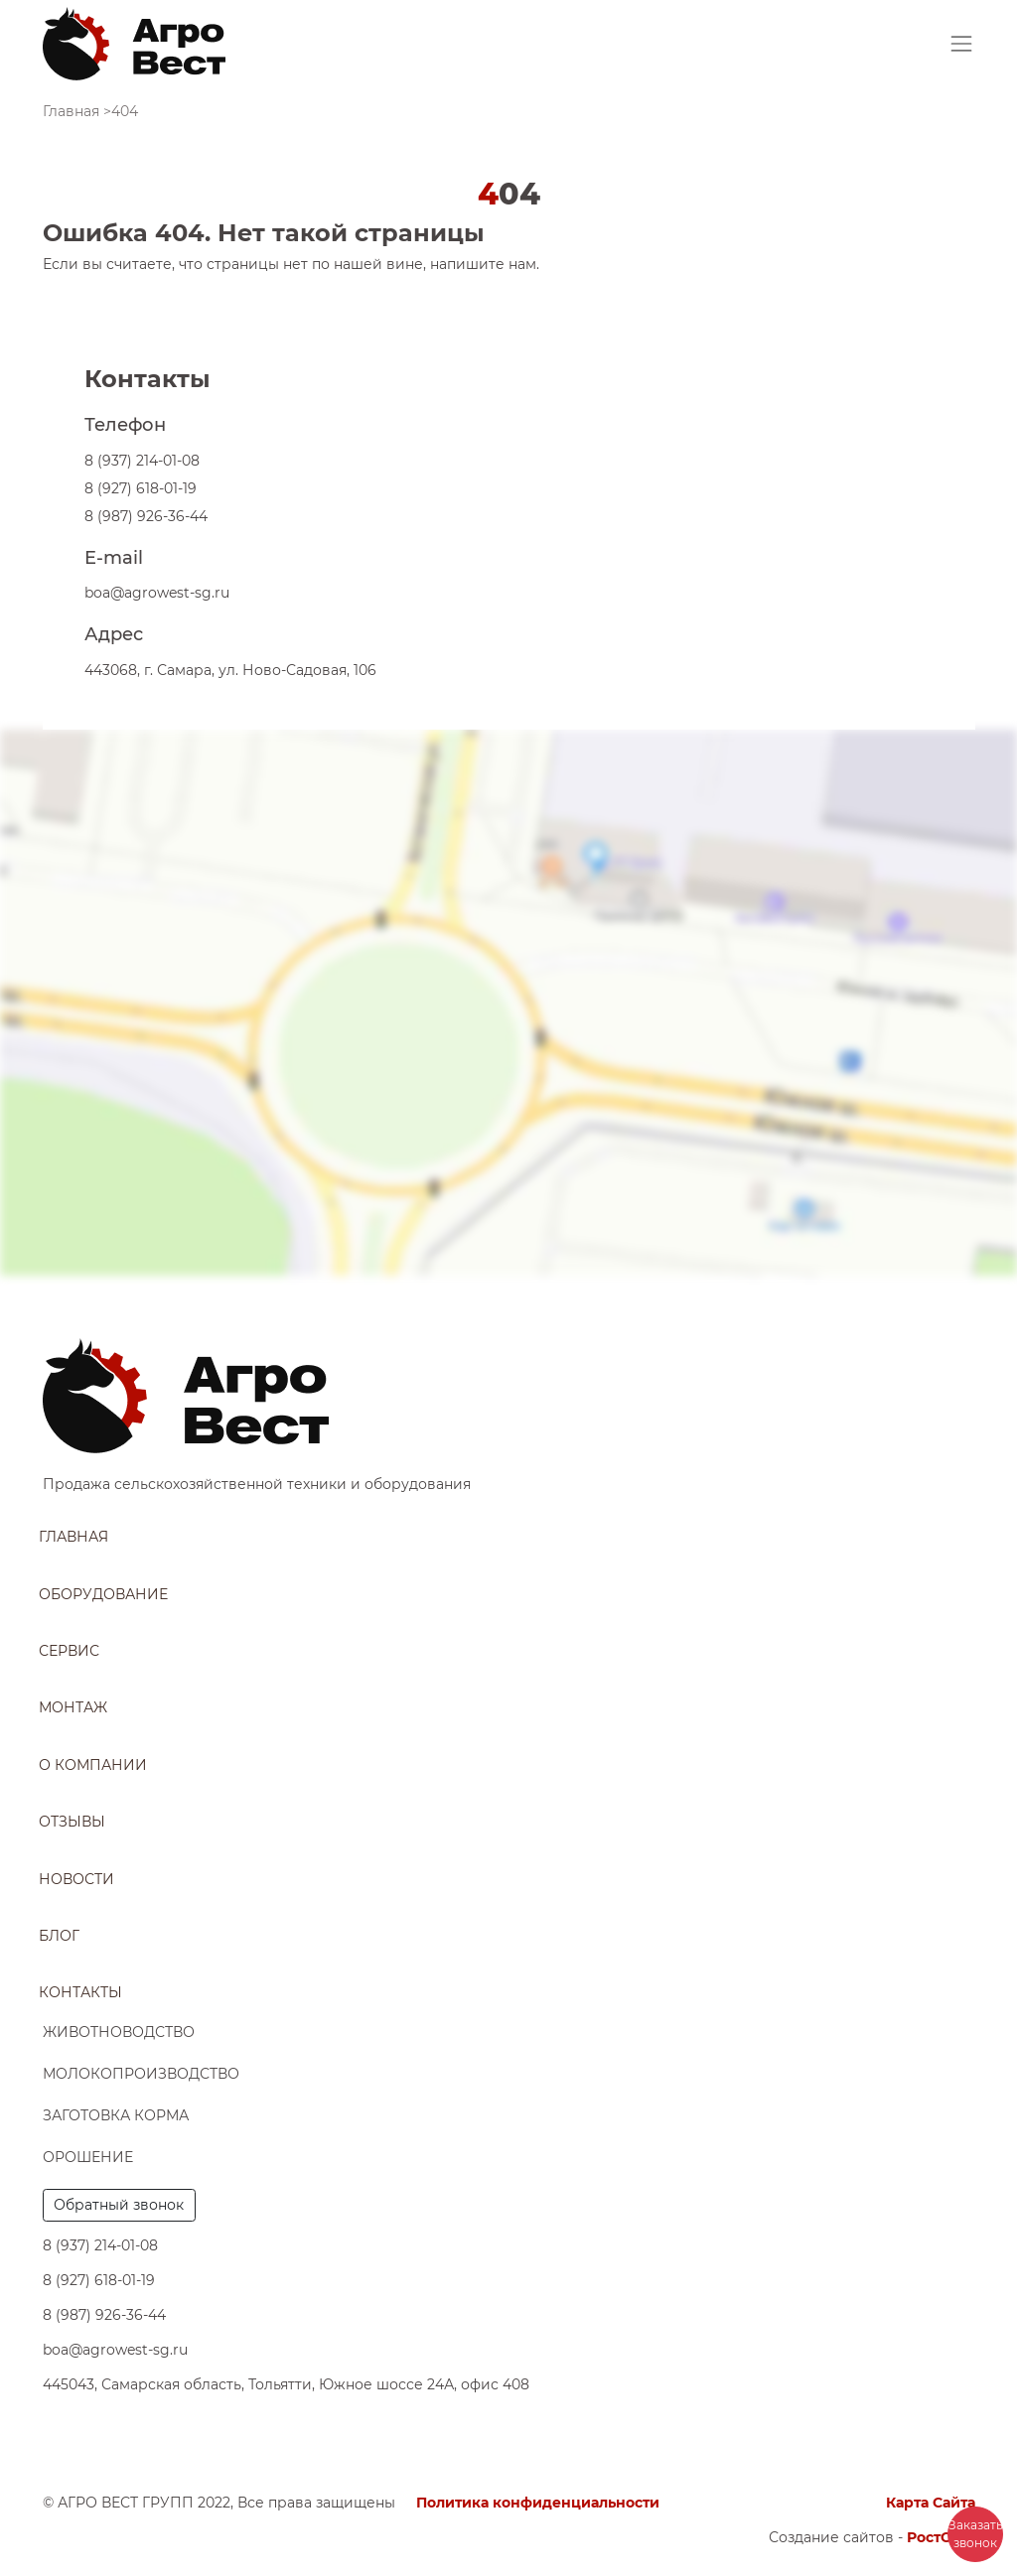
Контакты (80, 1992)
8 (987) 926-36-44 (146, 516)
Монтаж (73, 1707)
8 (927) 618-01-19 (140, 488)
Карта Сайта (930, 2502)
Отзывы (72, 1821)
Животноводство (119, 2032)
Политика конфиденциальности (537, 2502)
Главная (73, 1537)
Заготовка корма (116, 2115)
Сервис (69, 1651)
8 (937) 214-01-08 (142, 461)
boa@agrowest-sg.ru (156, 593)
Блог (59, 1936)
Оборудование (103, 1594)
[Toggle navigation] (961, 44)
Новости (76, 1879)
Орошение (88, 2157)
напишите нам (483, 264)
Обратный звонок (119, 2205)
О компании (93, 1765)
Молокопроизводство (141, 2074)
